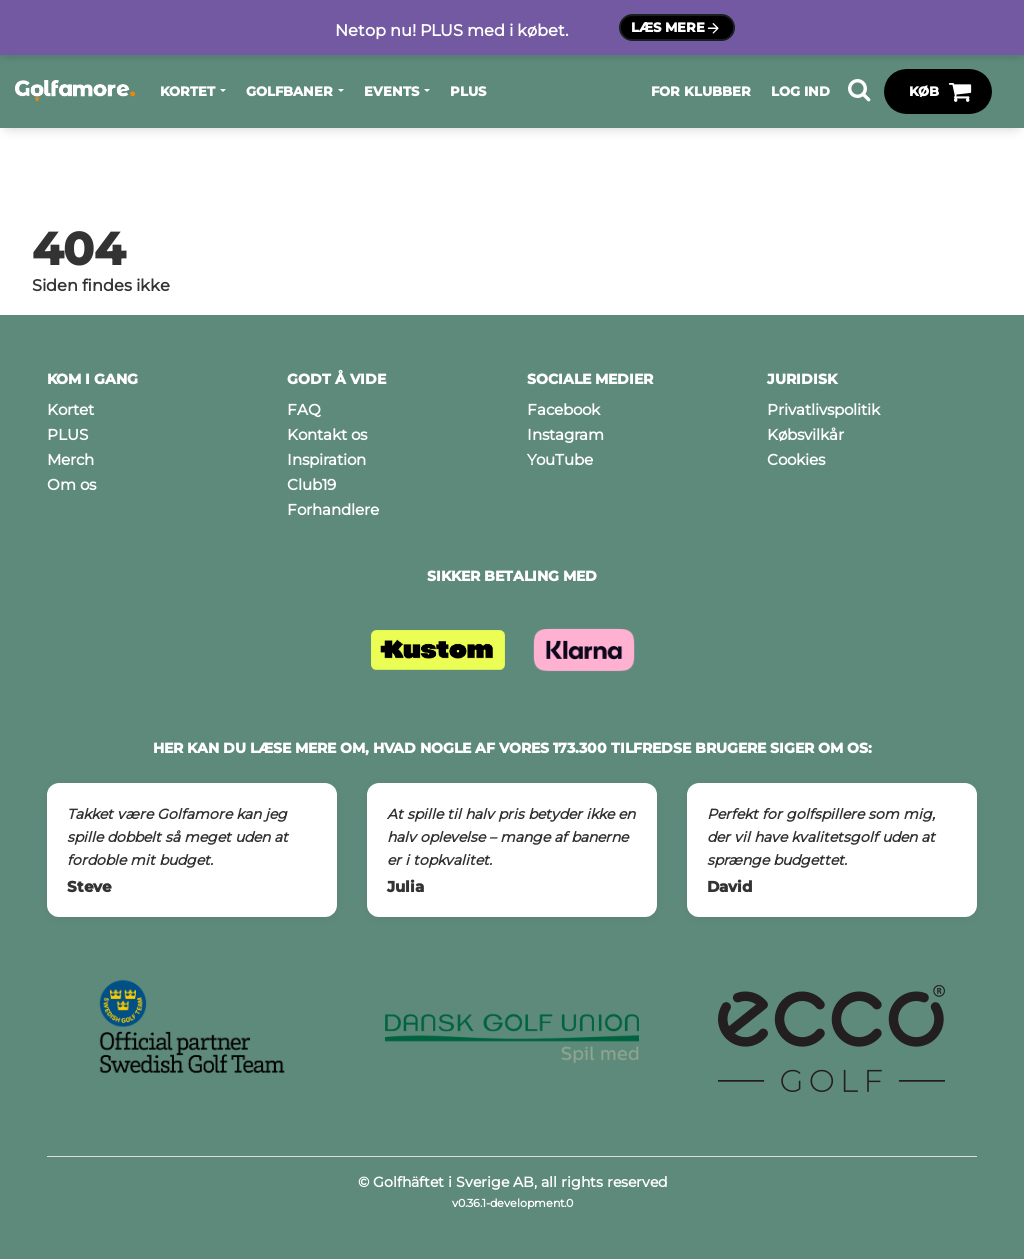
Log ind (800, 91)
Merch (70, 459)
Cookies (796, 459)
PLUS (468, 91)
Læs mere (677, 28)
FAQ (304, 409)
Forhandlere (333, 509)
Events (391, 91)
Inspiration (326, 459)
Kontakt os (327, 434)
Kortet (187, 91)
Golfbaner (289, 91)
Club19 (311, 484)
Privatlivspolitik (823, 409)
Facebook (563, 409)
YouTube (560, 459)
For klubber (701, 91)
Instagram (565, 434)
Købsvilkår (805, 434)
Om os (71, 484)
